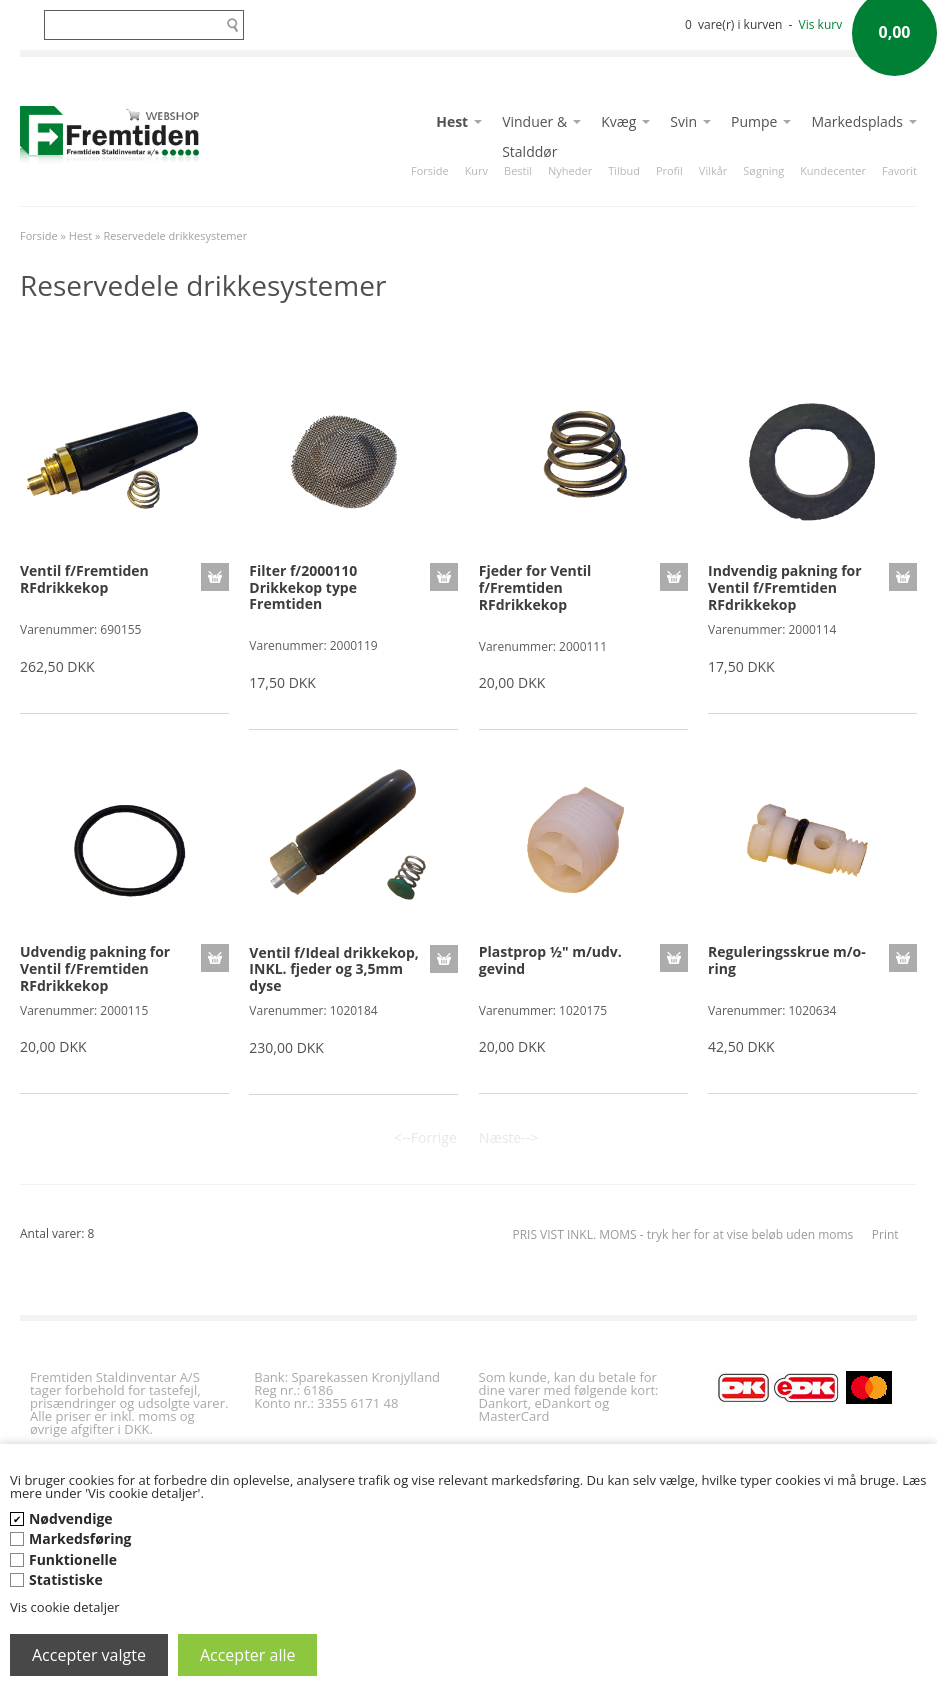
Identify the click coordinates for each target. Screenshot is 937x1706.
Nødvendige (71, 1518)
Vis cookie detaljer (65, 1607)
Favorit (899, 170)
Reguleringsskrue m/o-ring (787, 960)
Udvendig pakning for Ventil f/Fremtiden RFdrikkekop (95, 968)
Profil (669, 170)
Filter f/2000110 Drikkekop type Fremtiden (303, 587)
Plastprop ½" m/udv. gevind (550, 960)
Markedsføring (80, 1538)
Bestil (518, 170)
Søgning (763, 170)
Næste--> (508, 1137)
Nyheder (570, 170)
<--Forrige (425, 1137)
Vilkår (713, 170)
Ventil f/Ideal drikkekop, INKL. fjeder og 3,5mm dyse (334, 969)
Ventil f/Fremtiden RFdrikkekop (84, 579)
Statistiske (66, 1579)
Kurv (476, 170)
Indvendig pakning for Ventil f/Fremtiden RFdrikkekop (784, 587)
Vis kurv (821, 24)
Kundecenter (833, 170)
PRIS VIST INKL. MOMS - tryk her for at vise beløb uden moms (682, 1234)
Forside (430, 170)
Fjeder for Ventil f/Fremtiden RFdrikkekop (535, 587)
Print (885, 1234)
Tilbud (624, 170)
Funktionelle (73, 1559)
